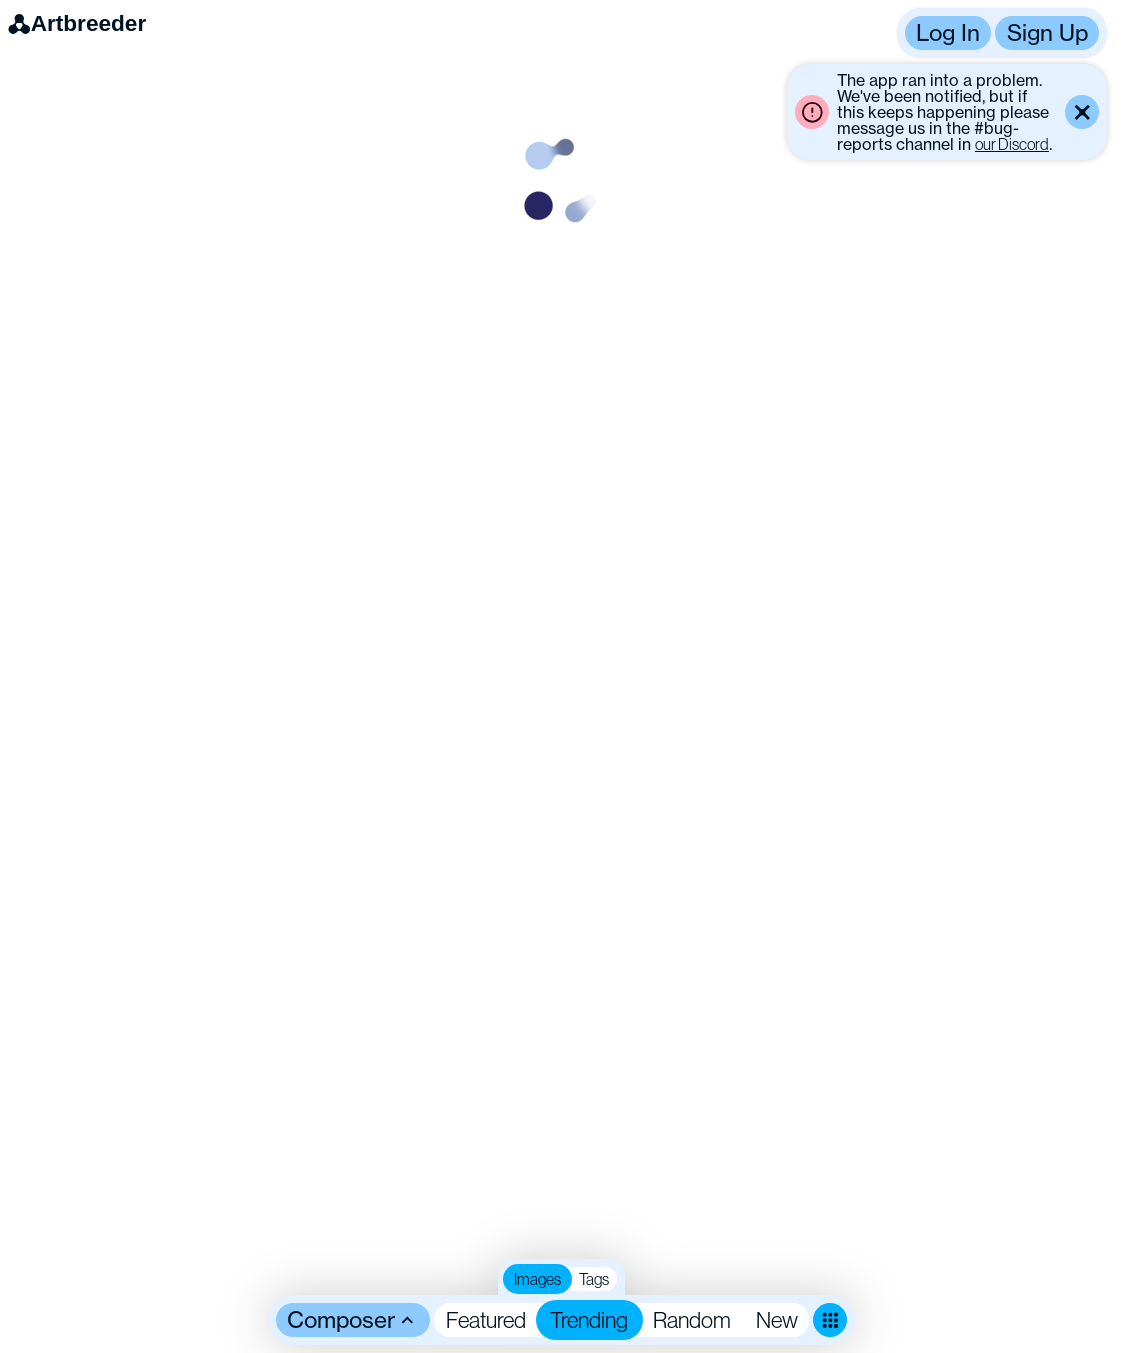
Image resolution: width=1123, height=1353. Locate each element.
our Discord (1012, 144)
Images (537, 1279)
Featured (486, 1319)
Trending (589, 1319)
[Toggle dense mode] (830, 1320)
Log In (948, 32)
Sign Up (1047, 32)
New (777, 1319)
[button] (1002, 33)
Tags (594, 1279)
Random (692, 1319)
